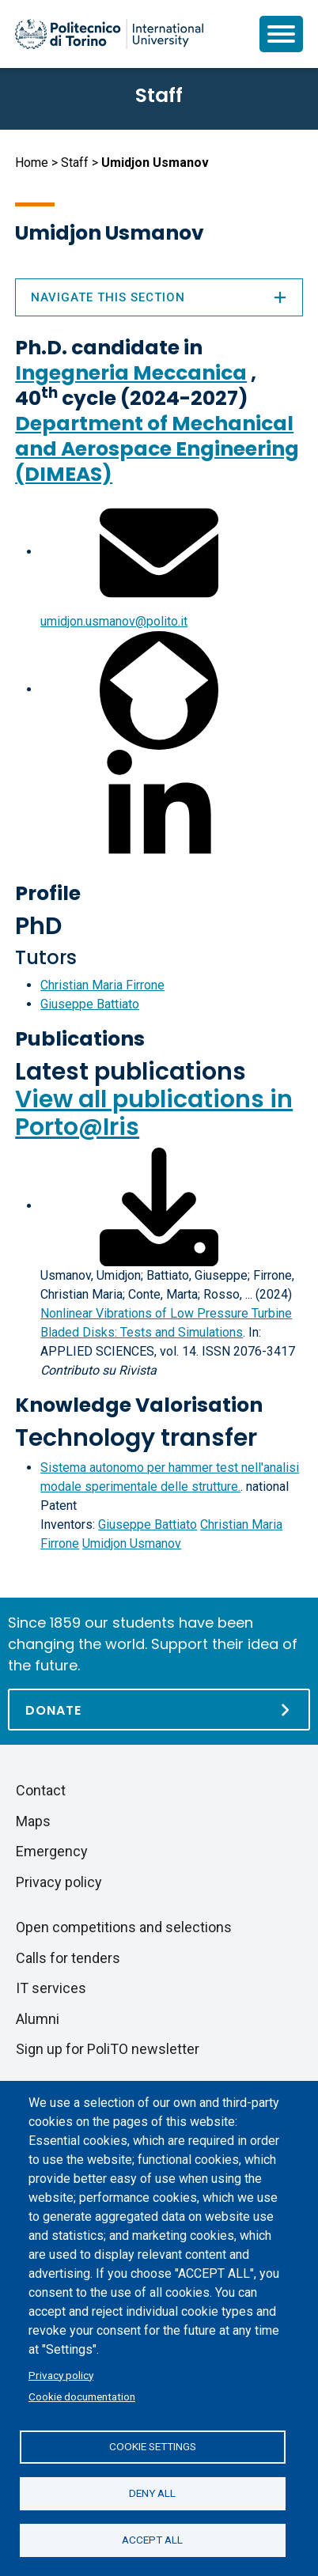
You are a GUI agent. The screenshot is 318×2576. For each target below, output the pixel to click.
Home (31, 162)
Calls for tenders (68, 1958)
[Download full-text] (159, 1205)
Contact (41, 1790)
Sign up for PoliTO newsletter (107, 2049)
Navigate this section (159, 297)
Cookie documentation (81, 2396)
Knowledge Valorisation (139, 1405)
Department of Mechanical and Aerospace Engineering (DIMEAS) (157, 449)
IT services (51, 1988)
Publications (80, 1039)
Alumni (37, 2018)
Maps (33, 1821)
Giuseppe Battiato (89, 1004)
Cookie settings (152, 2446)
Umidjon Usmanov (131, 1543)
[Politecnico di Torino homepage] (109, 34)
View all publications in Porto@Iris (154, 1113)
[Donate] (159, 1710)
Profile (48, 893)
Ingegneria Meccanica (131, 373)
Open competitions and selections (124, 1927)
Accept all (152, 2539)
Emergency (52, 1851)
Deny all (152, 2493)
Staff (75, 162)
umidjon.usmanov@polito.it (113, 621)
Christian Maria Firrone (102, 985)
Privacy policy (60, 2375)
